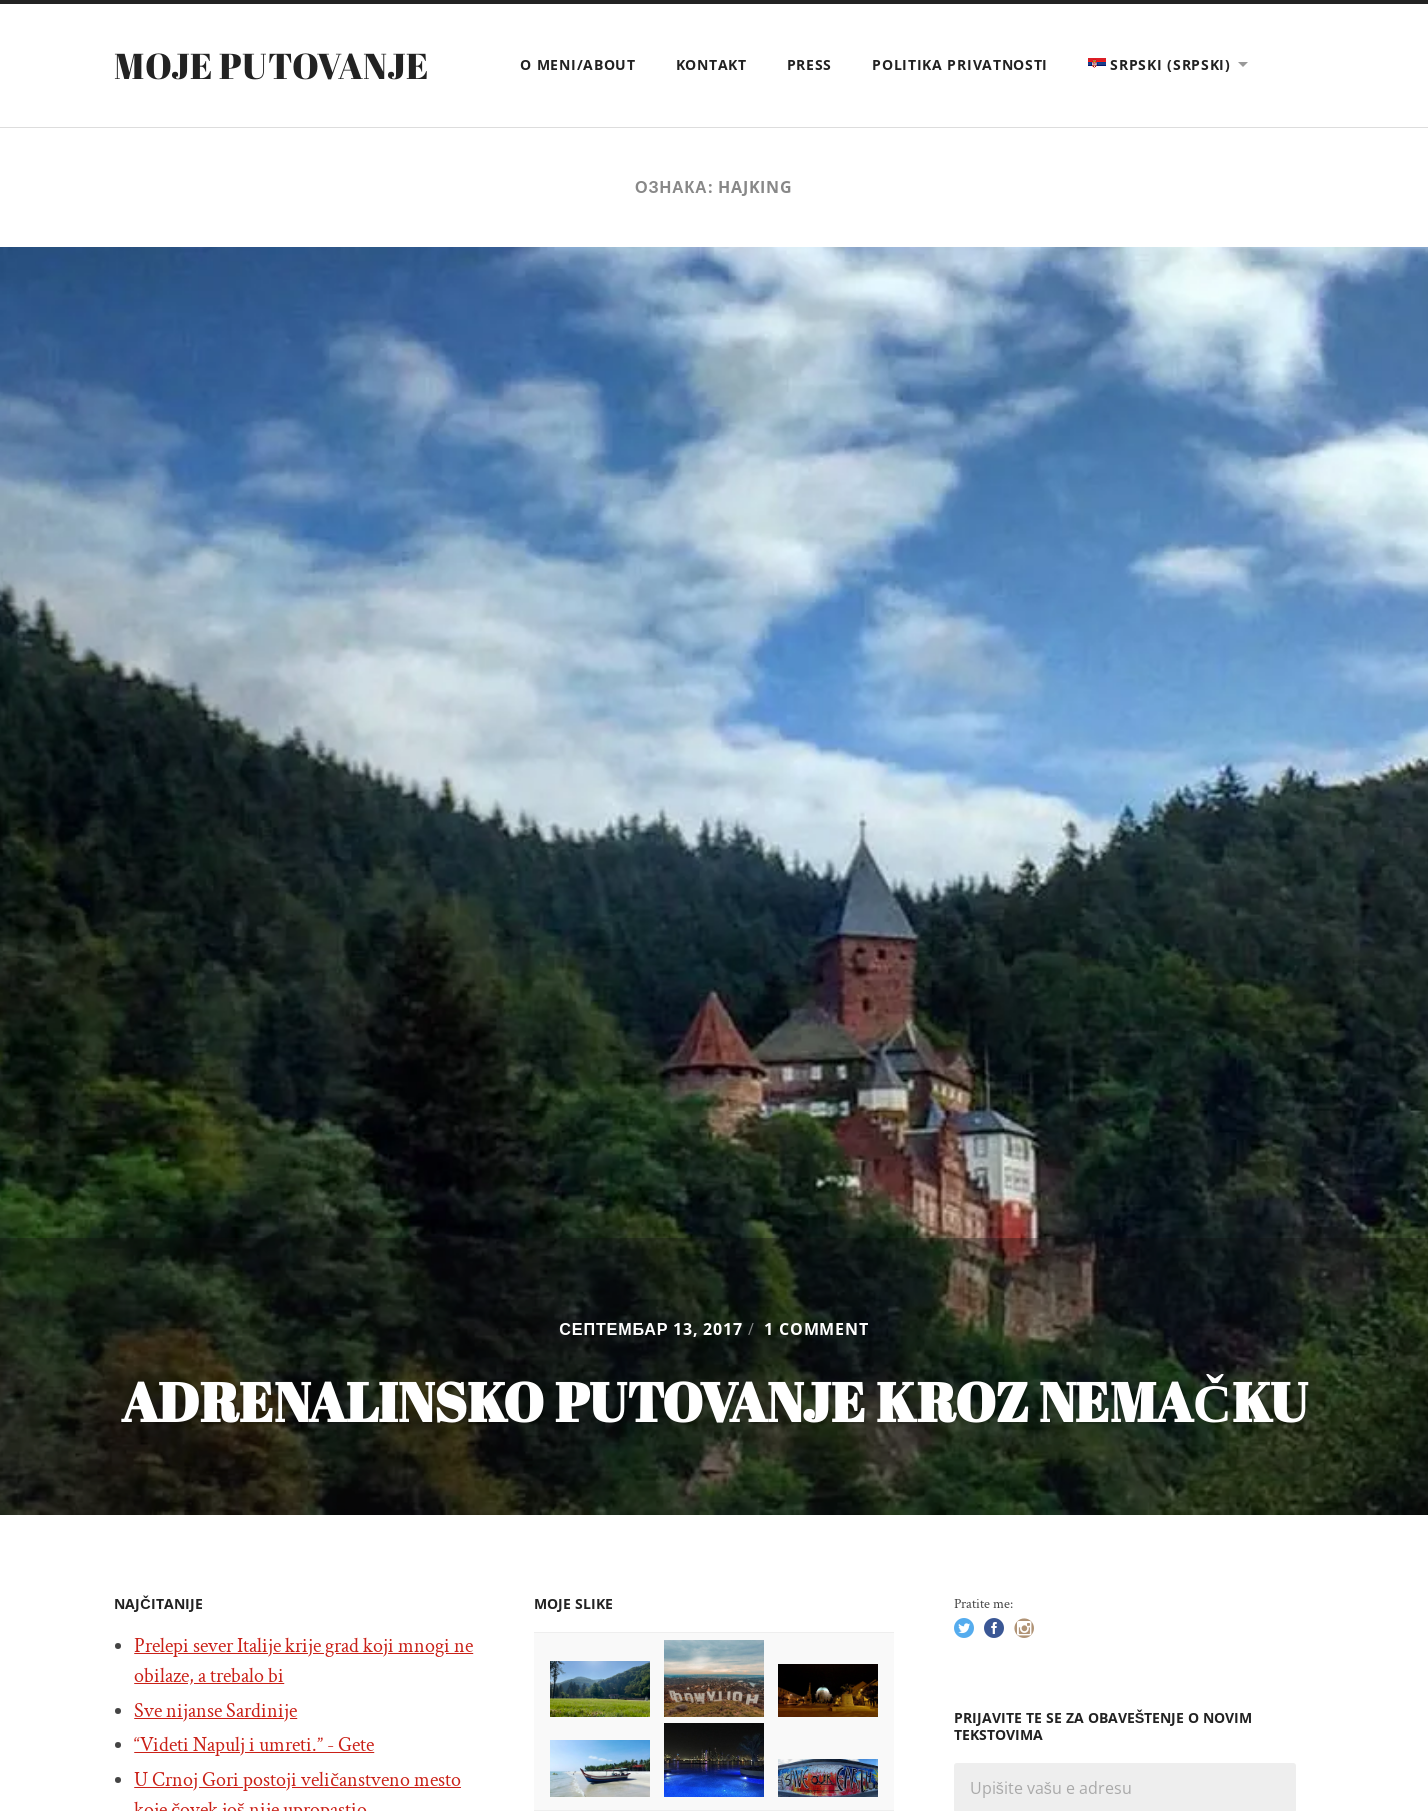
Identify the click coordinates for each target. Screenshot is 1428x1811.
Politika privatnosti (960, 64)
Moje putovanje (271, 65)
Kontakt (711, 64)
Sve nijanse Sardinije (215, 1711)
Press (810, 64)
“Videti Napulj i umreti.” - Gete (254, 1745)
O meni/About (577, 64)
